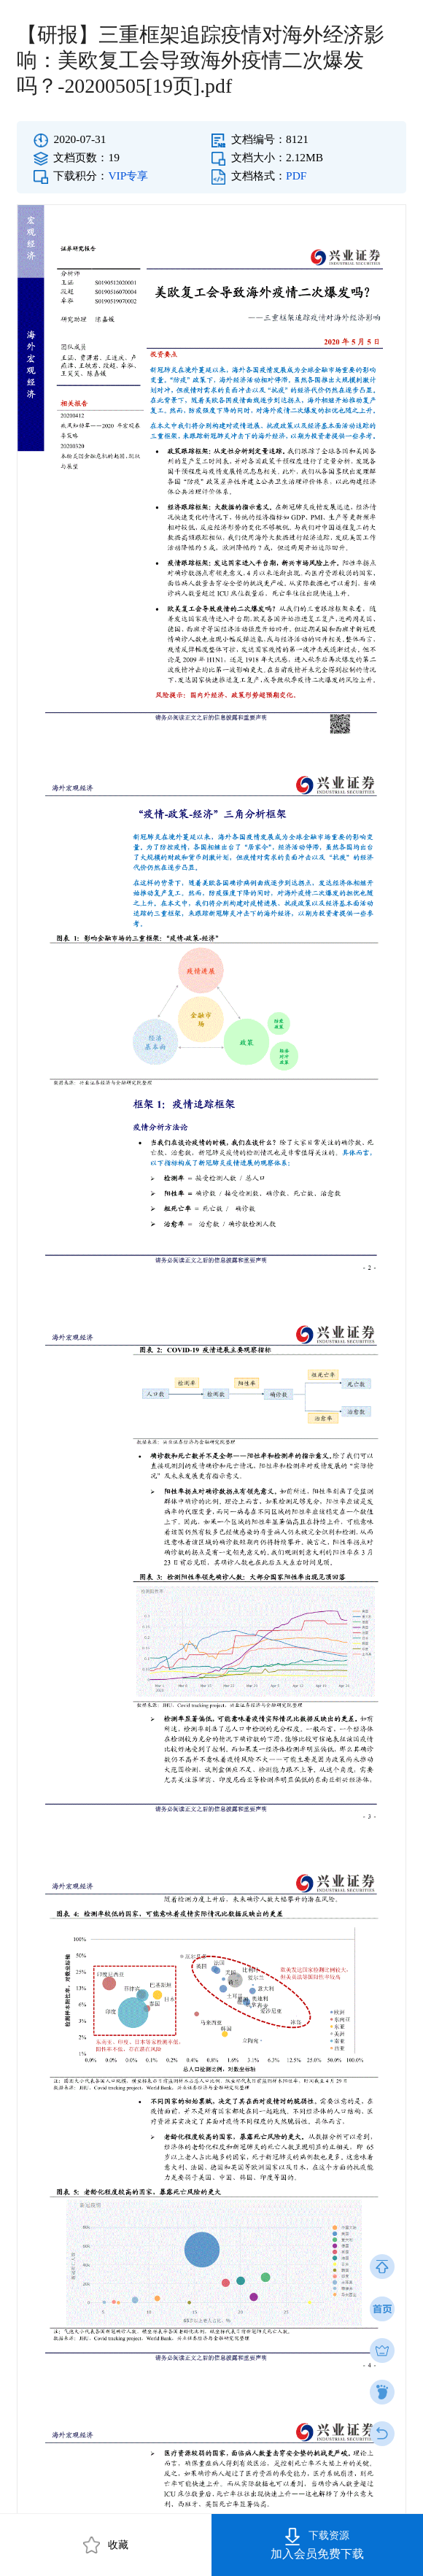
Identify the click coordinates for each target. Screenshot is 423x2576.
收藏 (106, 2545)
